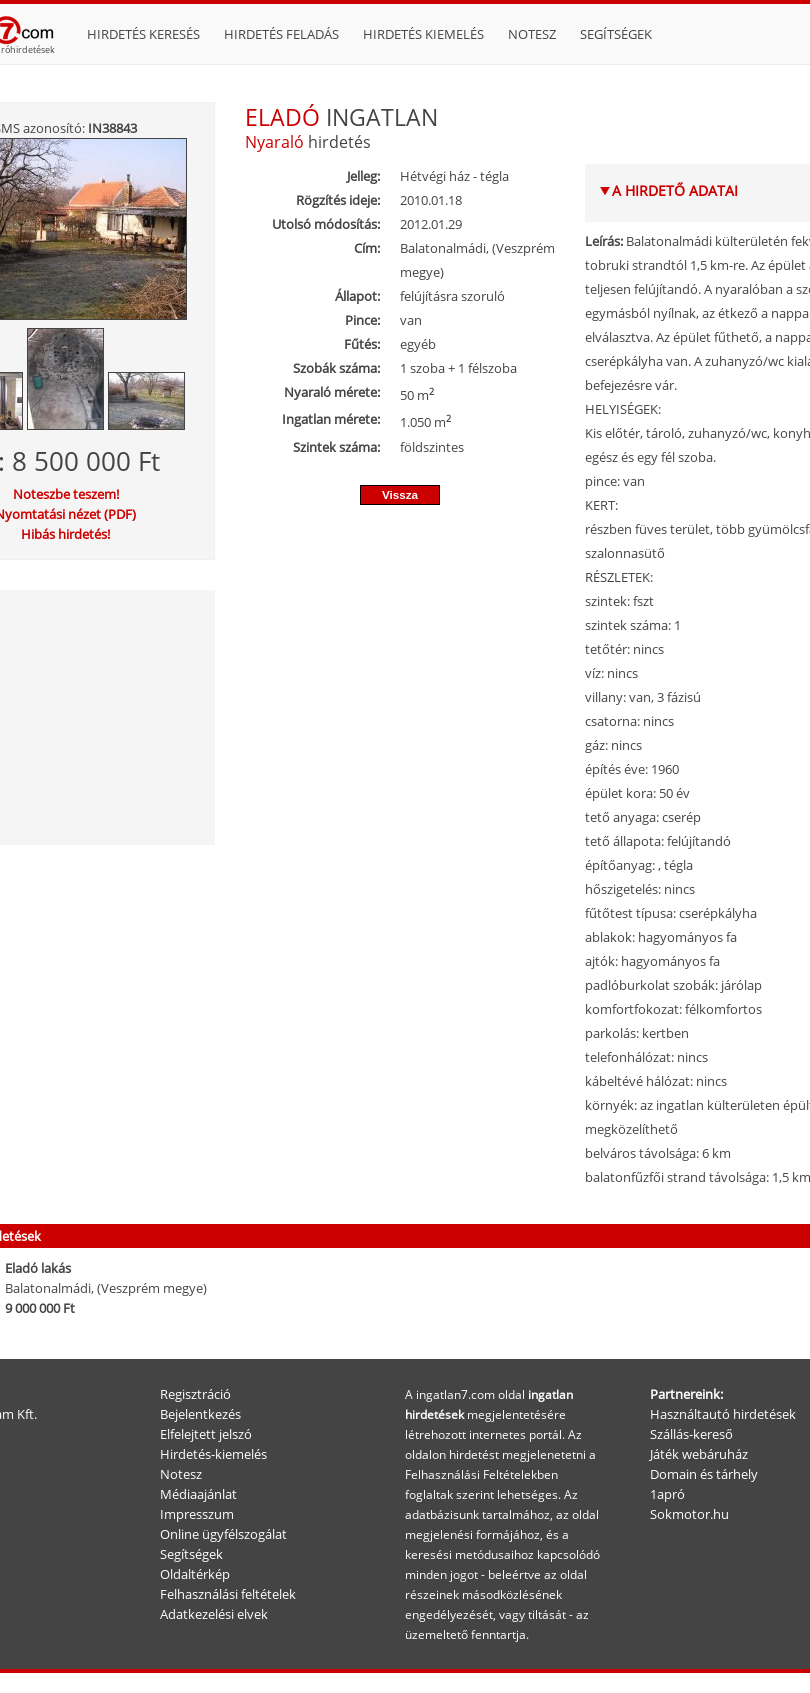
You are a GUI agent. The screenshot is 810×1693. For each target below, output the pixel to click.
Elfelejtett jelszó (206, 1434)
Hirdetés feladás (281, 34)
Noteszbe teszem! (66, 494)
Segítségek (616, 34)
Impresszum (197, 1514)
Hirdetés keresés (143, 34)
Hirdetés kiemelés (423, 34)
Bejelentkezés (200, 1414)
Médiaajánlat (198, 1494)
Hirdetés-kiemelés (213, 1454)
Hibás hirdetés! (65, 534)
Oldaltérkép (195, 1574)
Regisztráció (195, 1394)
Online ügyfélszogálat (223, 1534)
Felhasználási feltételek (228, 1594)
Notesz (532, 34)
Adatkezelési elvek (214, 1614)
